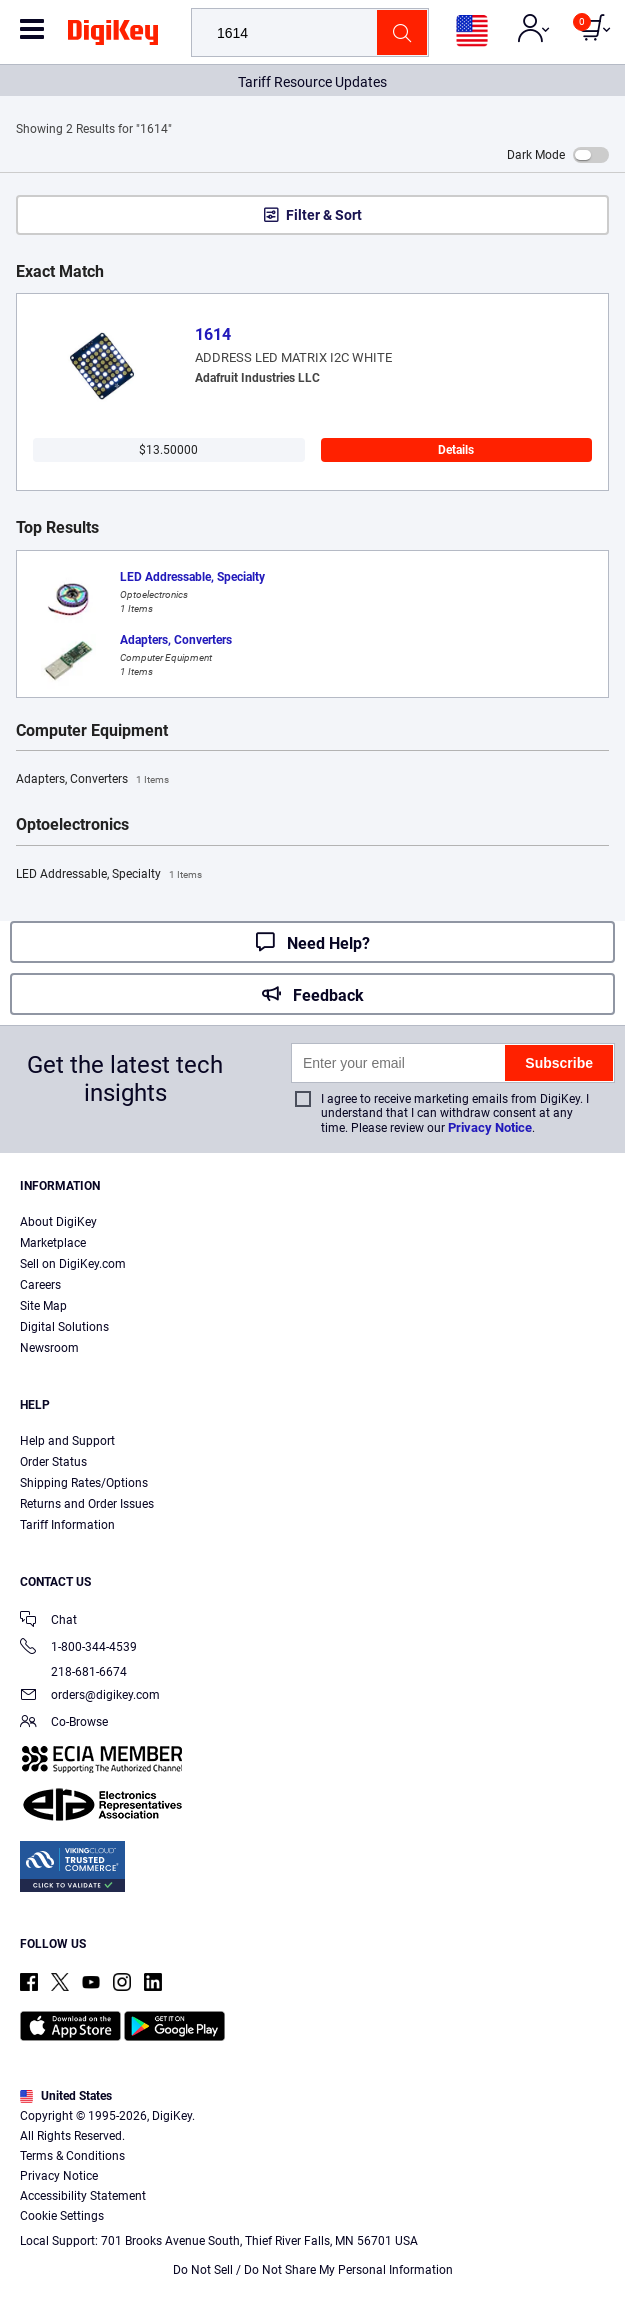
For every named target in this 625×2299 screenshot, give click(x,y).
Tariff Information (67, 1525)
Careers (40, 1285)
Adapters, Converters (92, 780)
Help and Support (67, 1441)
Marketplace (53, 1243)
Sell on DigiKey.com (73, 1264)
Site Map (43, 1306)
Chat (48, 1621)
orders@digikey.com (90, 1696)
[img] (113, 36)
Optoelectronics (72, 825)
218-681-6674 (73, 1672)
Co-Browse (64, 1723)
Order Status (53, 1462)
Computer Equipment (92, 731)
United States (66, 2096)
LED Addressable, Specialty (109, 875)
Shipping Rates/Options (84, 1483)
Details (456, 450)
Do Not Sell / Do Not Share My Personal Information (313, 2270)
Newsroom (49, 1348)
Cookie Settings (62, 2216)
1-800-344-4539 (78, 1648)
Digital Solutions (64, 1327)
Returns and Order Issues (87, 1504)
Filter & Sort (324, 215)
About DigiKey (58, 1222)
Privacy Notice (490, 1127)
